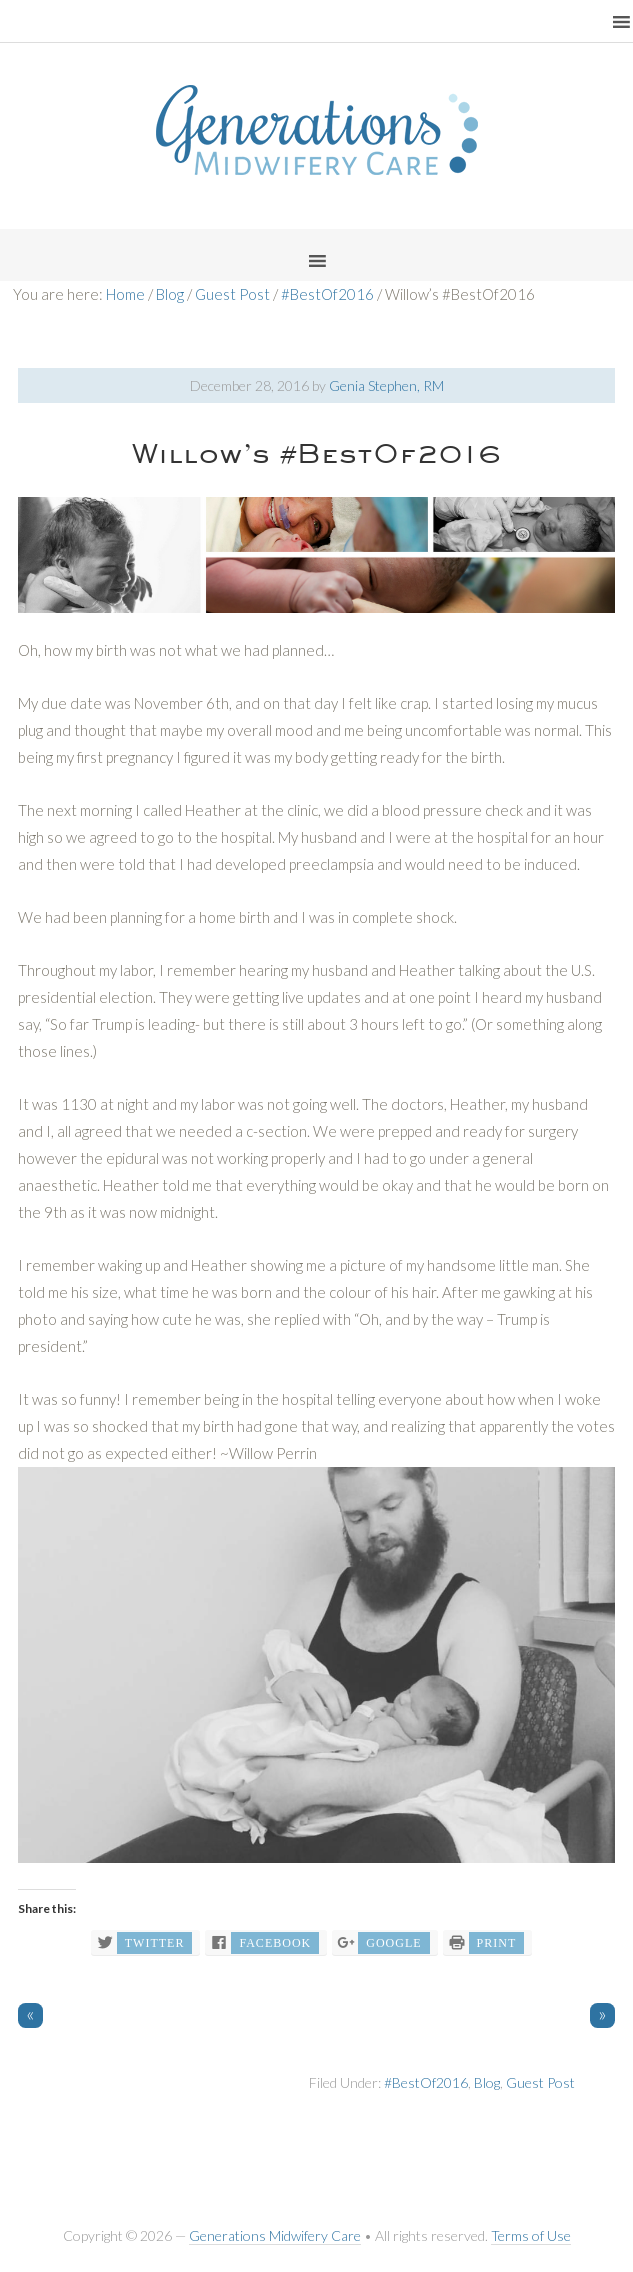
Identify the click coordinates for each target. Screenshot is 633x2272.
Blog (487, 2082)
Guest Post (540, 2082)
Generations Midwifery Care (275, 2235)
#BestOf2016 (426, 2082)
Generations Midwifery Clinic (317, 130)
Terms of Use (531, 2235)
